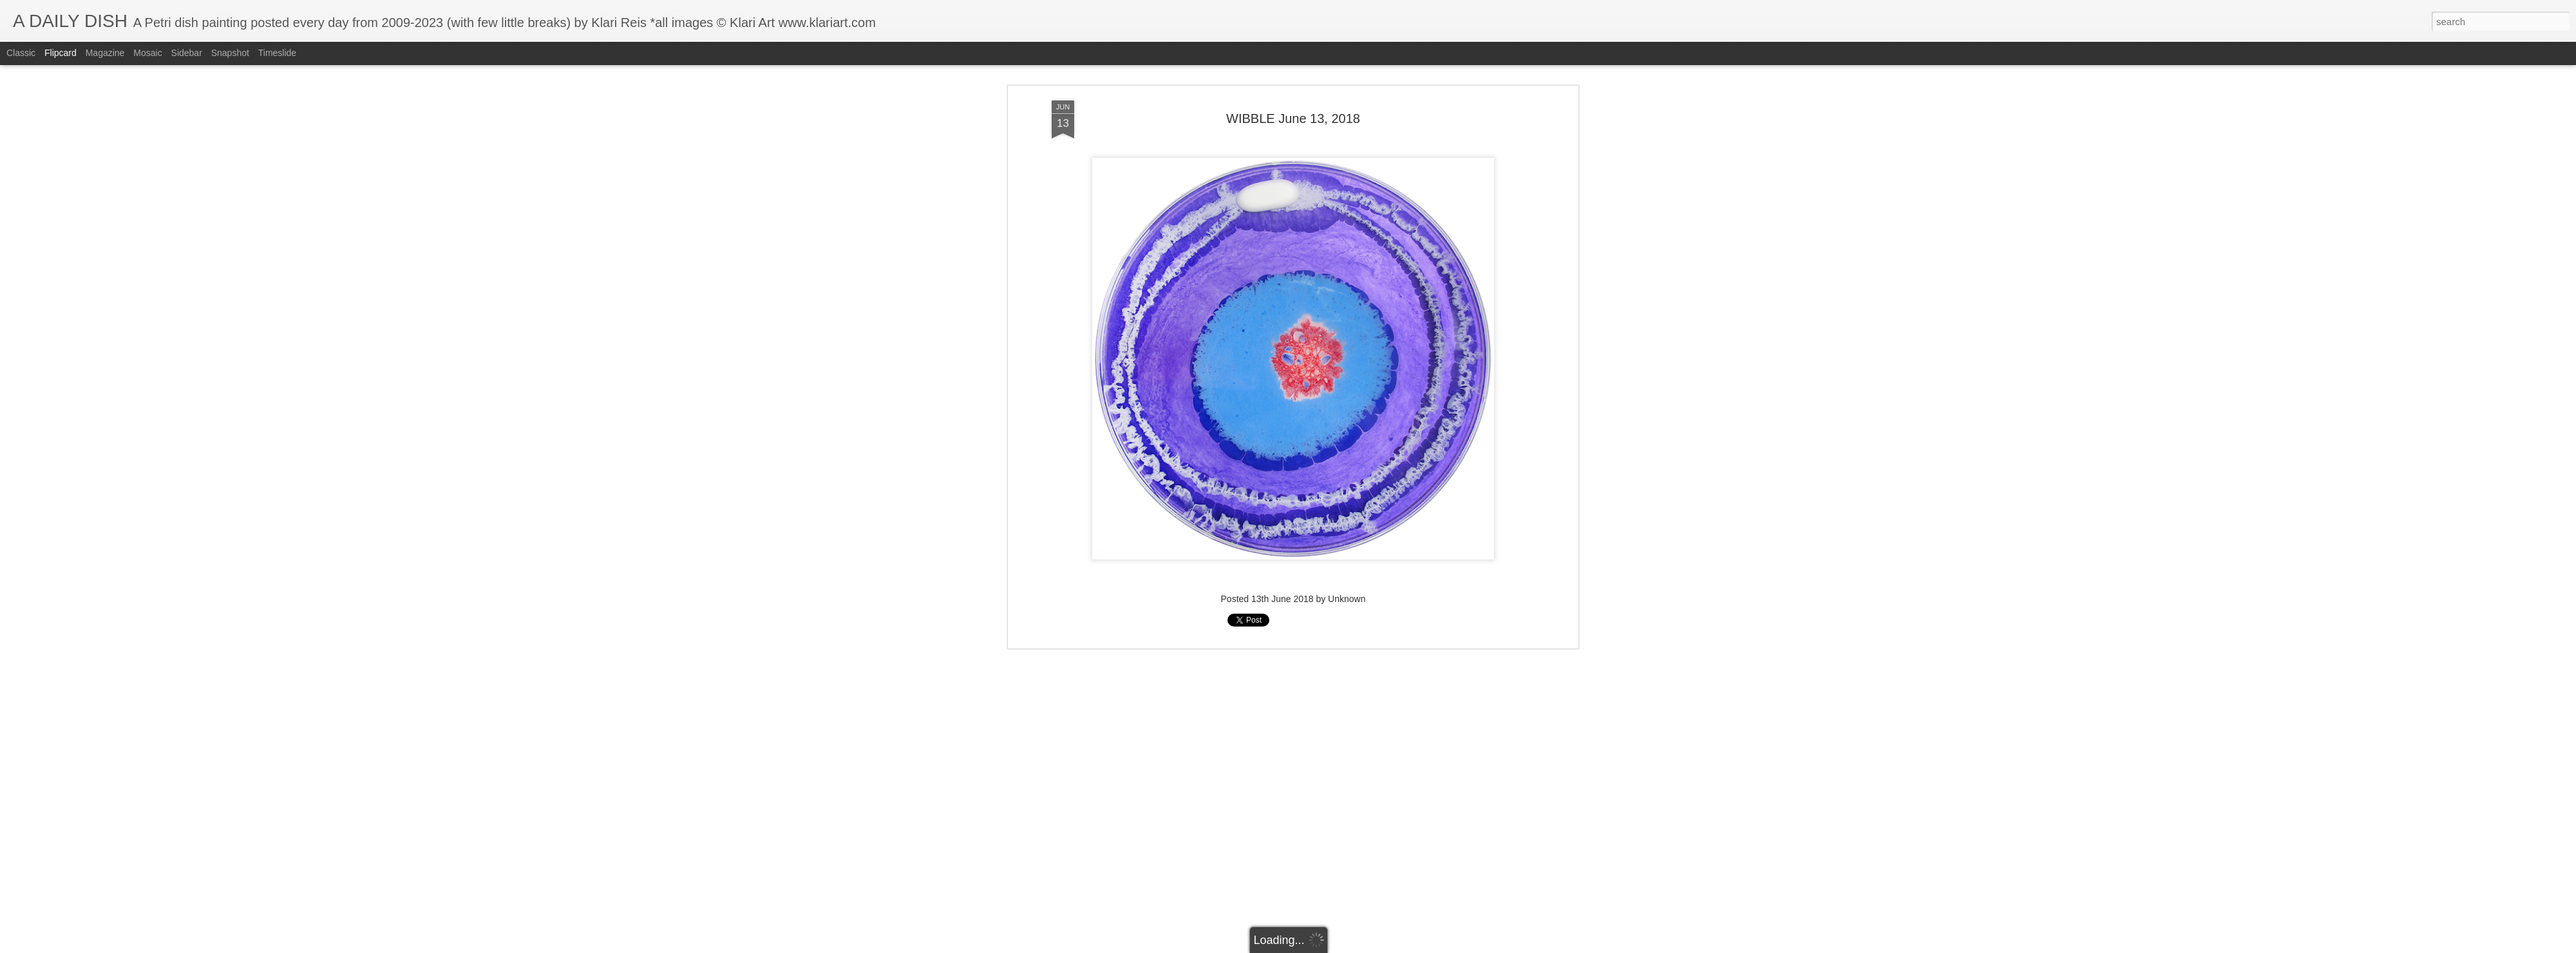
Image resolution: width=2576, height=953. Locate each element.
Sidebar (186, 53)
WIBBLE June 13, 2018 (1293, 83)
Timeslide (277, 53)
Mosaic (147, 53)
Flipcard (60, 53)
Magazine (105, 53)
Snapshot (230, 53)
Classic (20, 53)
